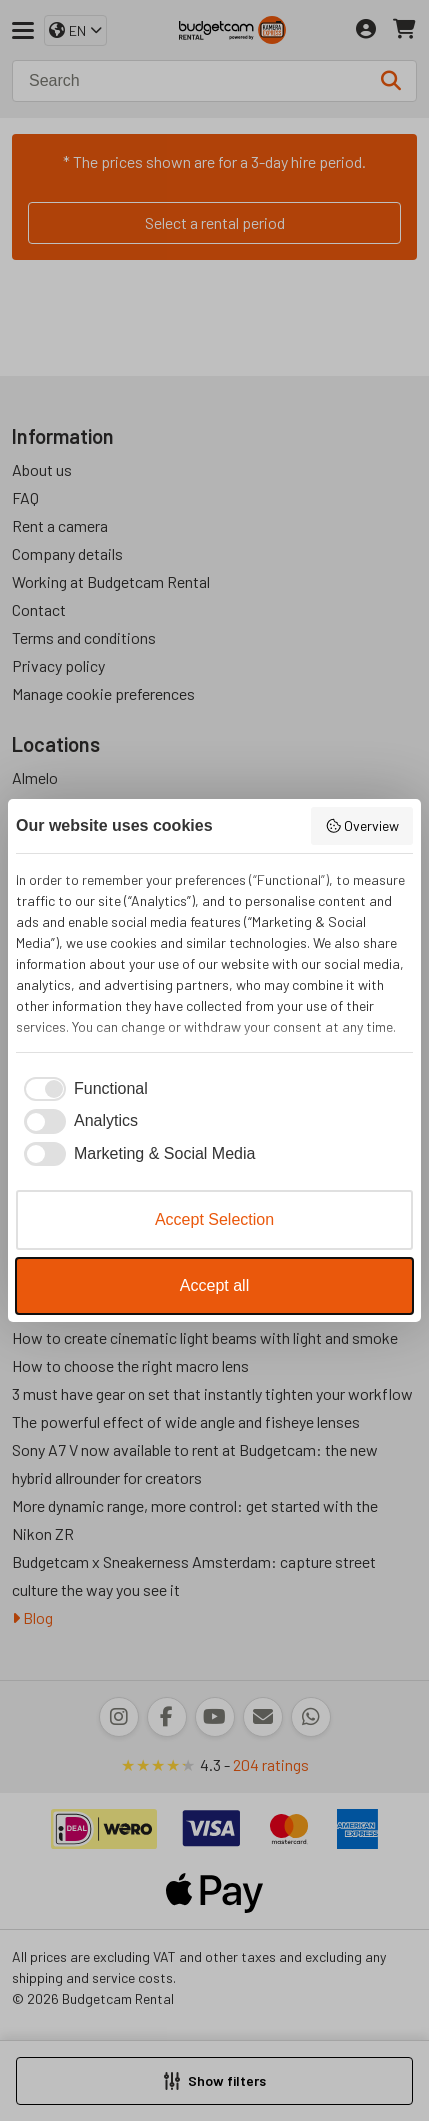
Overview (362, 826)
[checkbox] (82, 1089)
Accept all (214, 1285)
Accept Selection (214, 1219)
